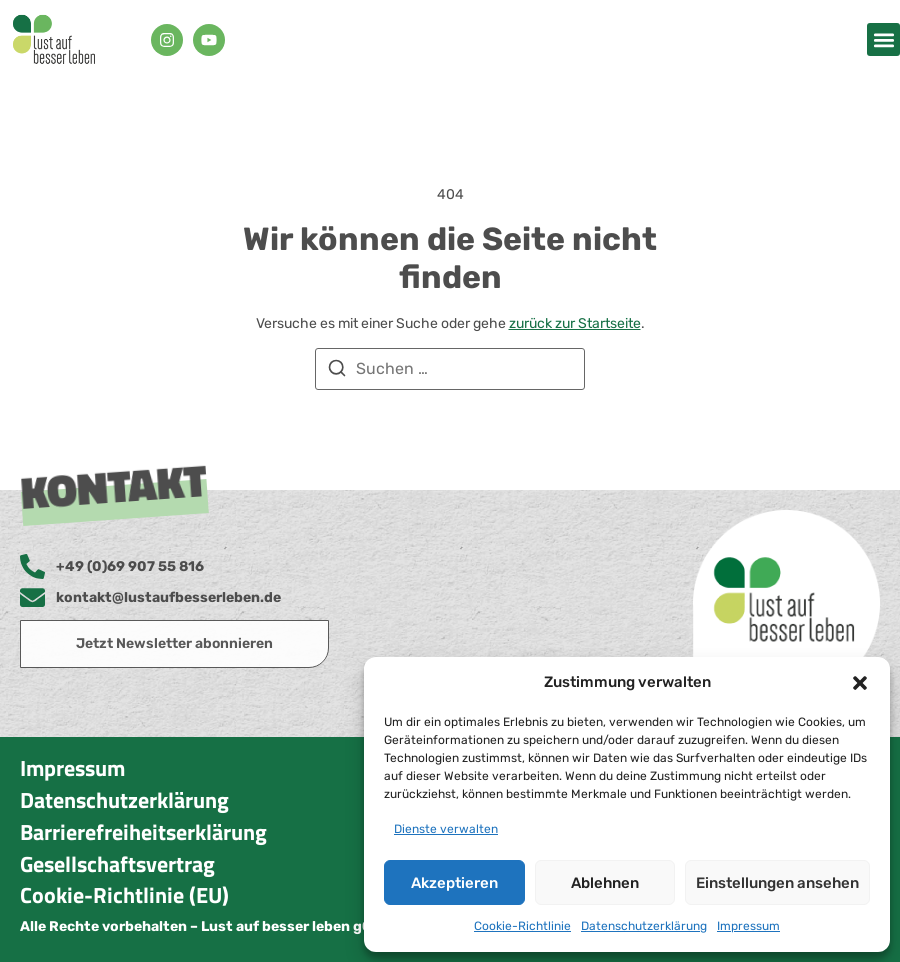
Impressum (748, 926)
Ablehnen (605, 883)
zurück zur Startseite (575, 323)
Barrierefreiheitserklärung (143, 832)
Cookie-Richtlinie (522, 926)
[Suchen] (337, 371)
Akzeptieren (454, 883)
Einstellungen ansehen (777, 883)
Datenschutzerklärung (644, 926)
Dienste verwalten (446, 829)
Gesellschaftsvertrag (117, 864)
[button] (860, 683)
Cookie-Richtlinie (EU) (124, 896)
